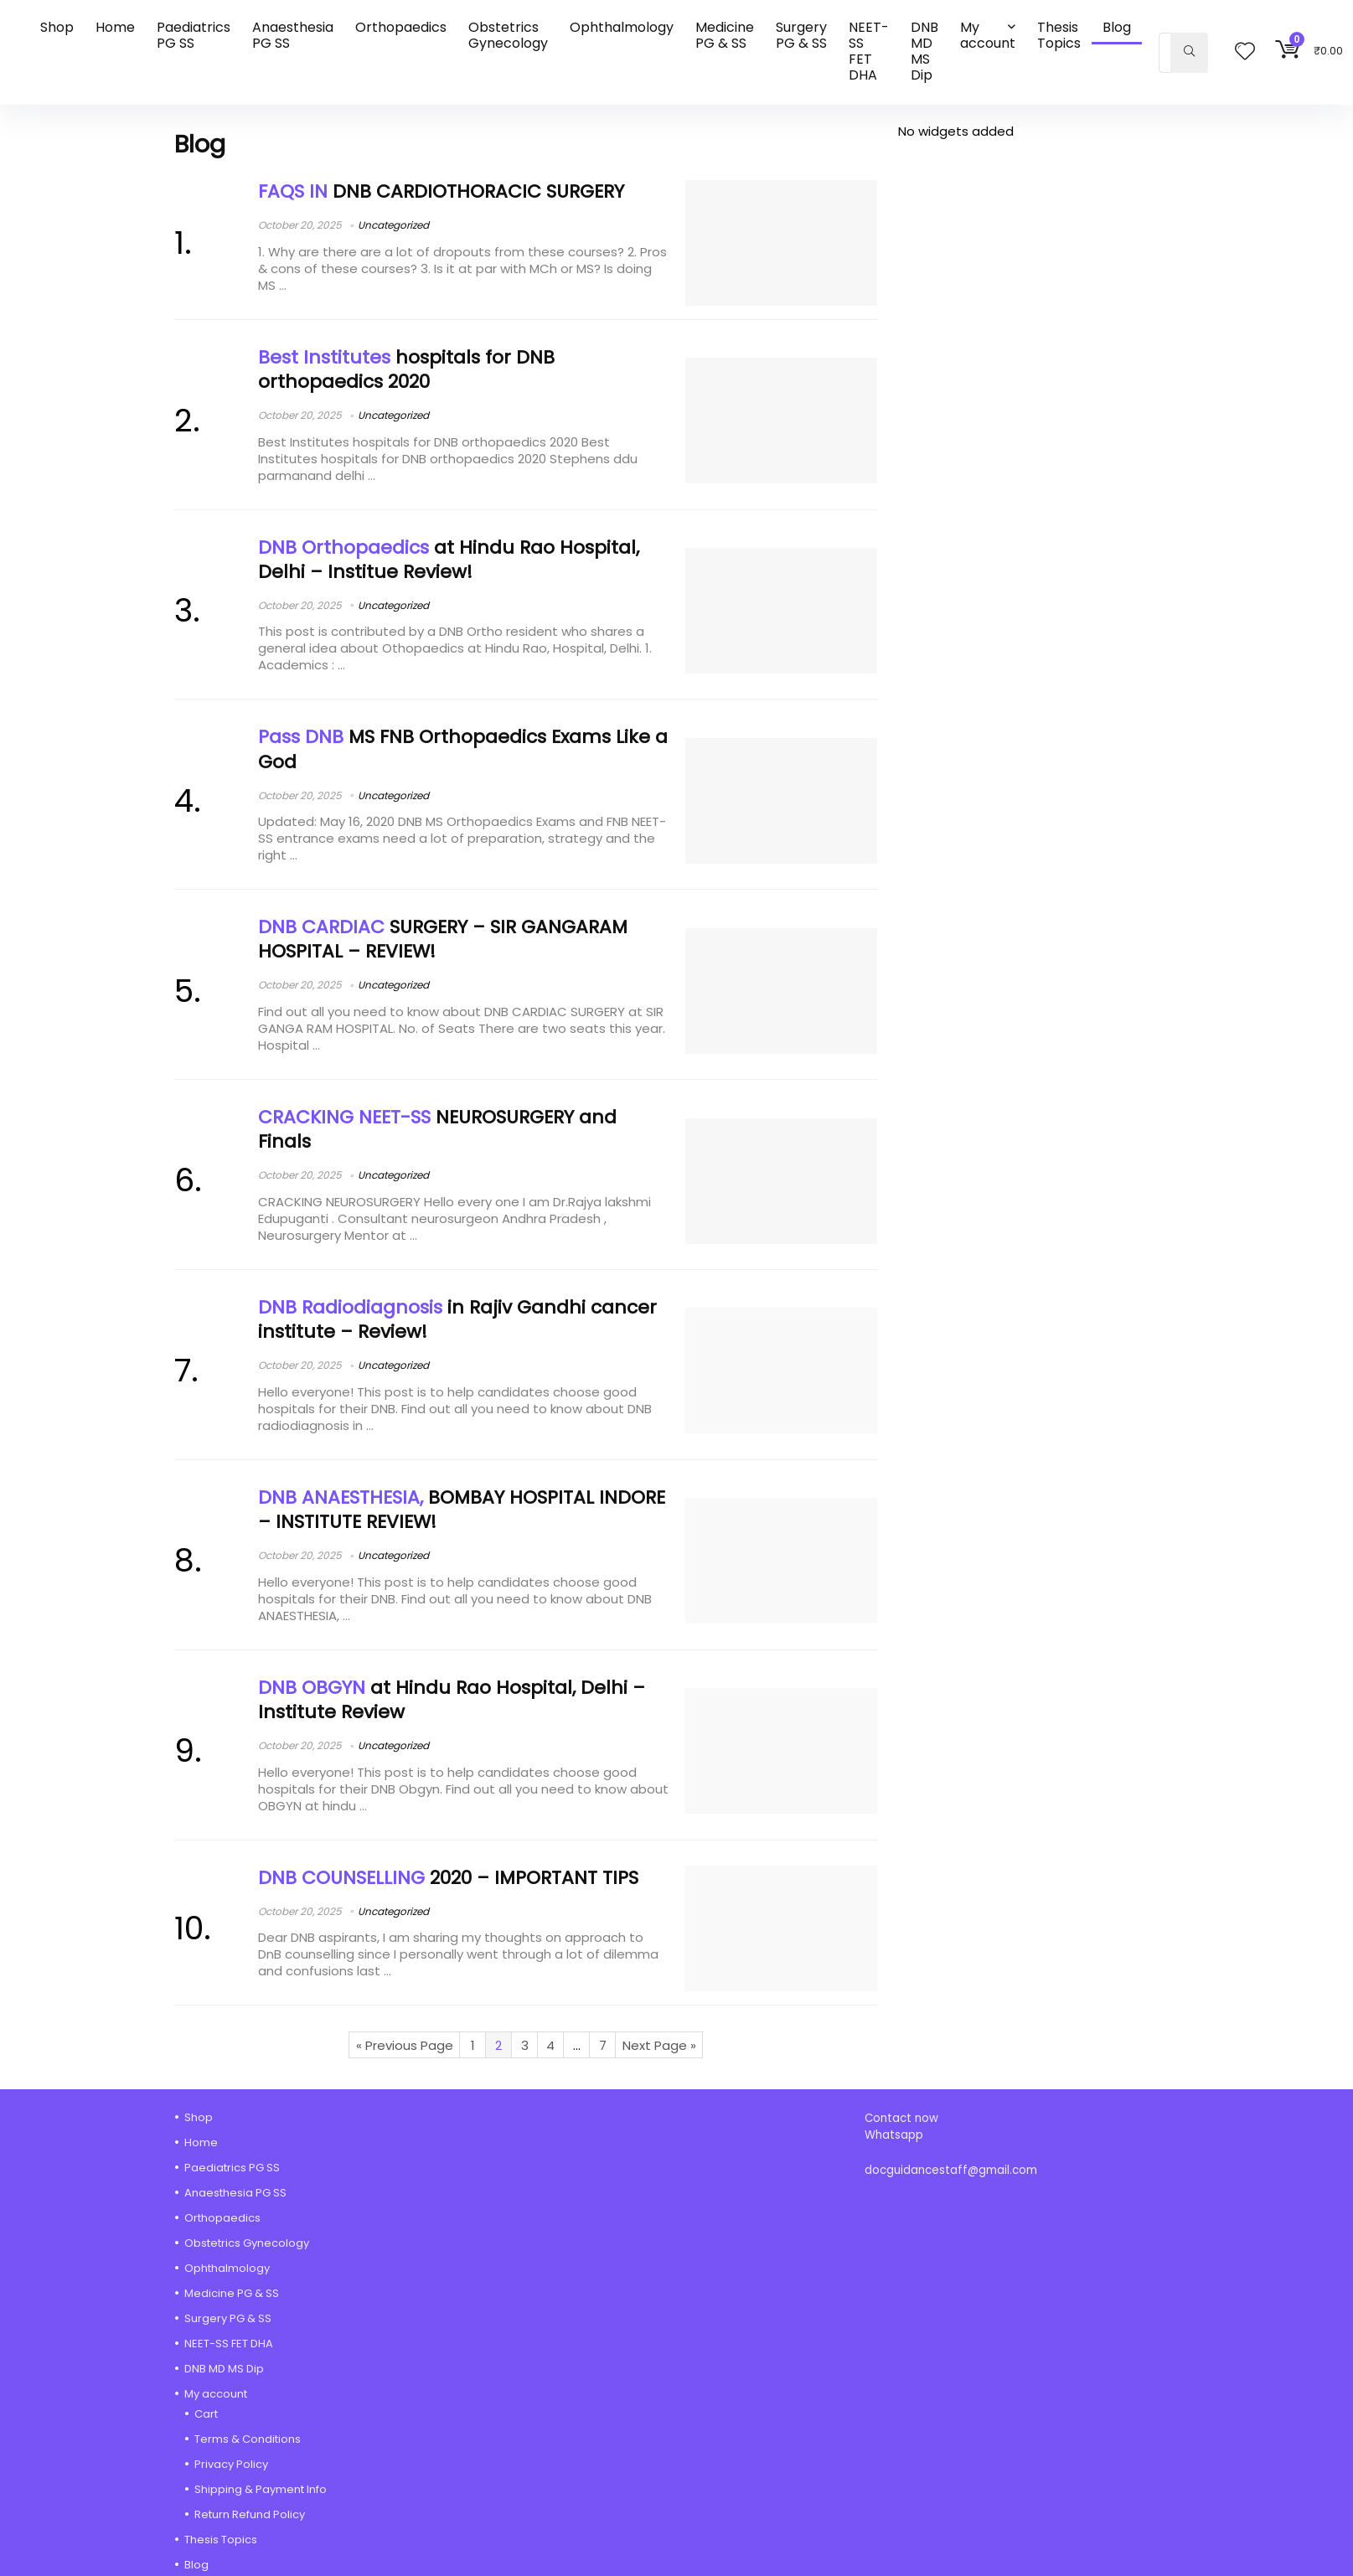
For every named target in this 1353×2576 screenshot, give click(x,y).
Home (115, 27)
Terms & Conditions (247, 2439)
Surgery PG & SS (801, 35)
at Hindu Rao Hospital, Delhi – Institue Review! (448, 559)
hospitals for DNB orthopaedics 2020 (406, 369)
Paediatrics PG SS (193, 35)
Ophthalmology (622, 27)
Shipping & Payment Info (260, 2489)
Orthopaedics (401, 27)
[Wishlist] (1245, 52)
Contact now (903, 2118)
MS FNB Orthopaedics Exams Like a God (463, 749)
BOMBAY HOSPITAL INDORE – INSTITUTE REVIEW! (461, 1509)
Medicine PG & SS (724, 35)
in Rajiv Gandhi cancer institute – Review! (457, 1319)
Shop (57, 27)
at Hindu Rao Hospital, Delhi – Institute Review (451, 1700)
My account (987, 35)
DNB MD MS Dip (924, 51)
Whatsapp (894, 2135)
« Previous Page (404, 2045)
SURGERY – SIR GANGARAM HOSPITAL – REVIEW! (442, 939)
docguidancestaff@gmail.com (951, 2170)
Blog (1117, 27)
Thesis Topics (1059, 35)
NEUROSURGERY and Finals (437, 1129)
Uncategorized (393, 225)
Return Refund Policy (249, 2514)
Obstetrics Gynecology (508, 35)
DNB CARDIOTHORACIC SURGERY (441, 191)
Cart (206, 2414)
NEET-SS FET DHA (869, 51)
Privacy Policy (231, 2464)
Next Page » (659, 2045)
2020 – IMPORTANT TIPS (448, 1878)
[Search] (1189, 53)
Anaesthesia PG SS (292, 35)
